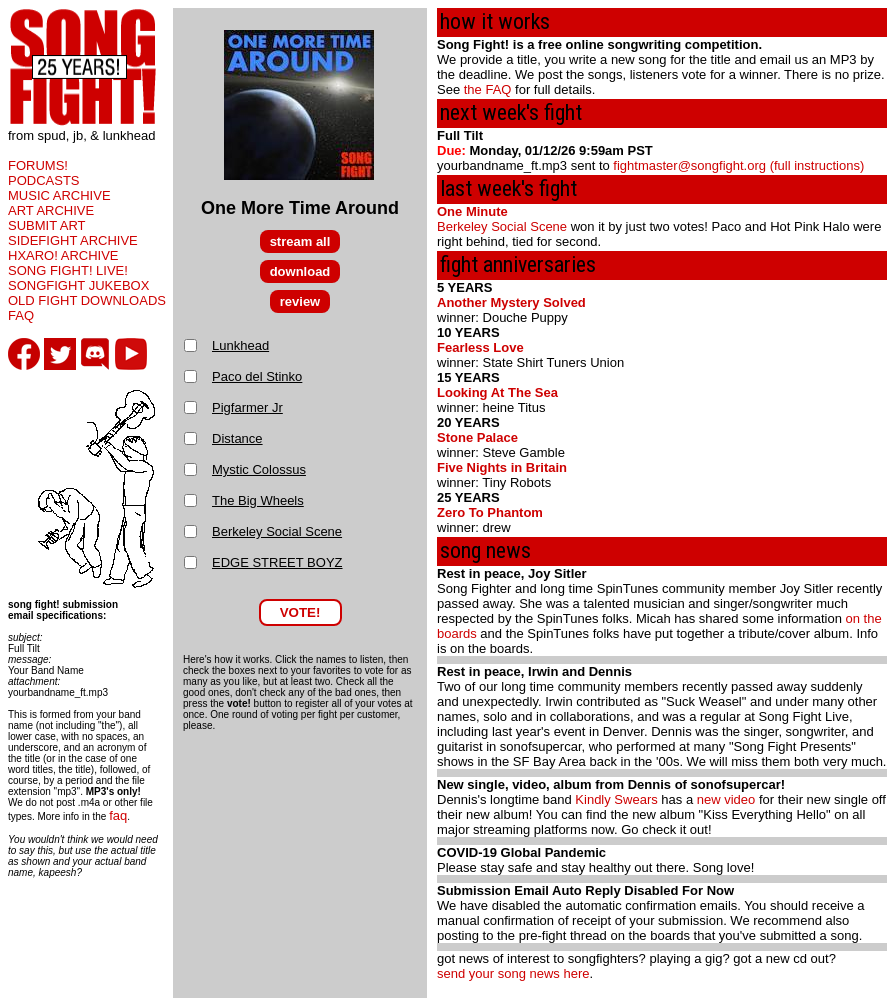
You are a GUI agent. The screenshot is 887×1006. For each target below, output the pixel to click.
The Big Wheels (258, 500)
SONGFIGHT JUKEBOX (78, 285)
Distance (237, 438)
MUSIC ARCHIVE (59, 195)
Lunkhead (240, 345)
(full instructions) (817, 165)
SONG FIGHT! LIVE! (68, 270)
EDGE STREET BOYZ (277, 562)
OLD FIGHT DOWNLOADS (87, 300)
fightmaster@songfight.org (689, 165)
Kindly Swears (616, 799)
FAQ (21, 315)
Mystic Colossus (259, 469)
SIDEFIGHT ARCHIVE (73, 240)
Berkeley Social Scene (277, 531)
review (300, 301)
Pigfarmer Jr (247, 407)
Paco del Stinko (257, 376)
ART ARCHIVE (51, 210)
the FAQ (488, 89)
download (300, 271)
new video (726, 799)
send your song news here (513, 973)
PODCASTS (44, 180)
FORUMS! (38, 165)
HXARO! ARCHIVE (63, 255)
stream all (300, 241)
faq (118, 815)
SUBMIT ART (47, 225)
